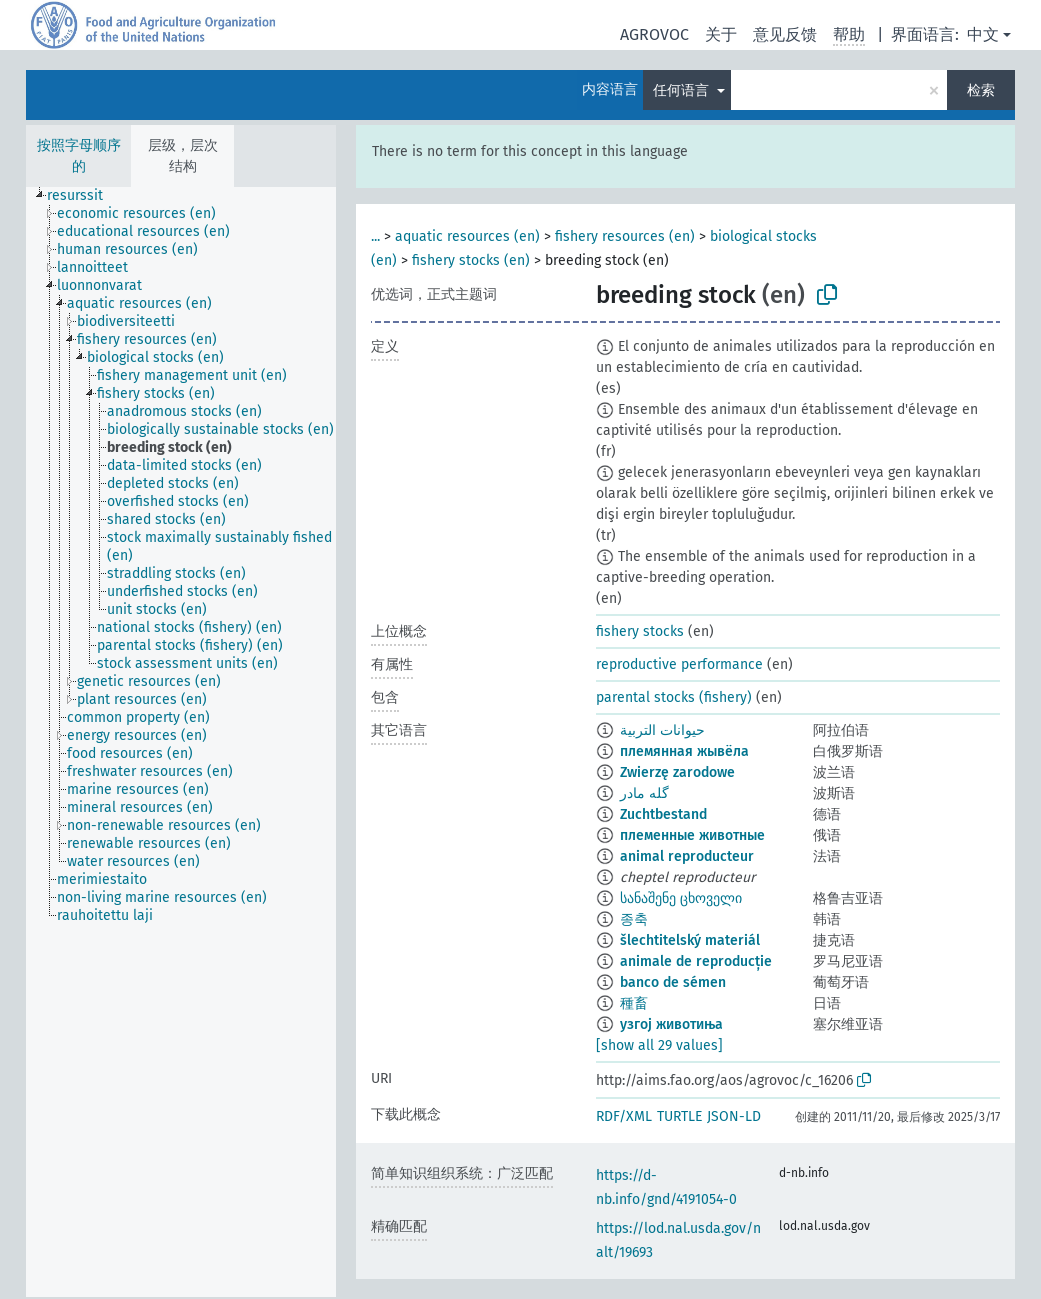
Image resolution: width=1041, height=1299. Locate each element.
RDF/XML (624, 1116)
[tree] (181, 742)
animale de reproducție (696, 961)
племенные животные (692, 835)
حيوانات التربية (662, 730)
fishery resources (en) (625, 236)
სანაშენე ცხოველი (681, 898)
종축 (634, 919)
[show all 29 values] (659, 1045)
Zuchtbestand (663, 814)
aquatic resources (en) (467, 236)
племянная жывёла (684, 751)
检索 (981, 90)
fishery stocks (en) (471, 260)
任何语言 (683, 90)
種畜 (634, 1003)
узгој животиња (671, 1024)
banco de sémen (673, 982)
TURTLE (679, 1116)
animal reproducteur (687, 856)
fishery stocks (640, 631)
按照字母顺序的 (79, 156)
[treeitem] (83, 196)
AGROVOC (654, 34)
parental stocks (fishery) (674, 697)
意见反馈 (785, 34)
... (375, 236)
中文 (983, 34)
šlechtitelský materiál (690, 940)
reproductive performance (679, 664)
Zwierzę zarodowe (677, 772)
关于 (721, 34)
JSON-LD (734, 1116)
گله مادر (644, 793)
